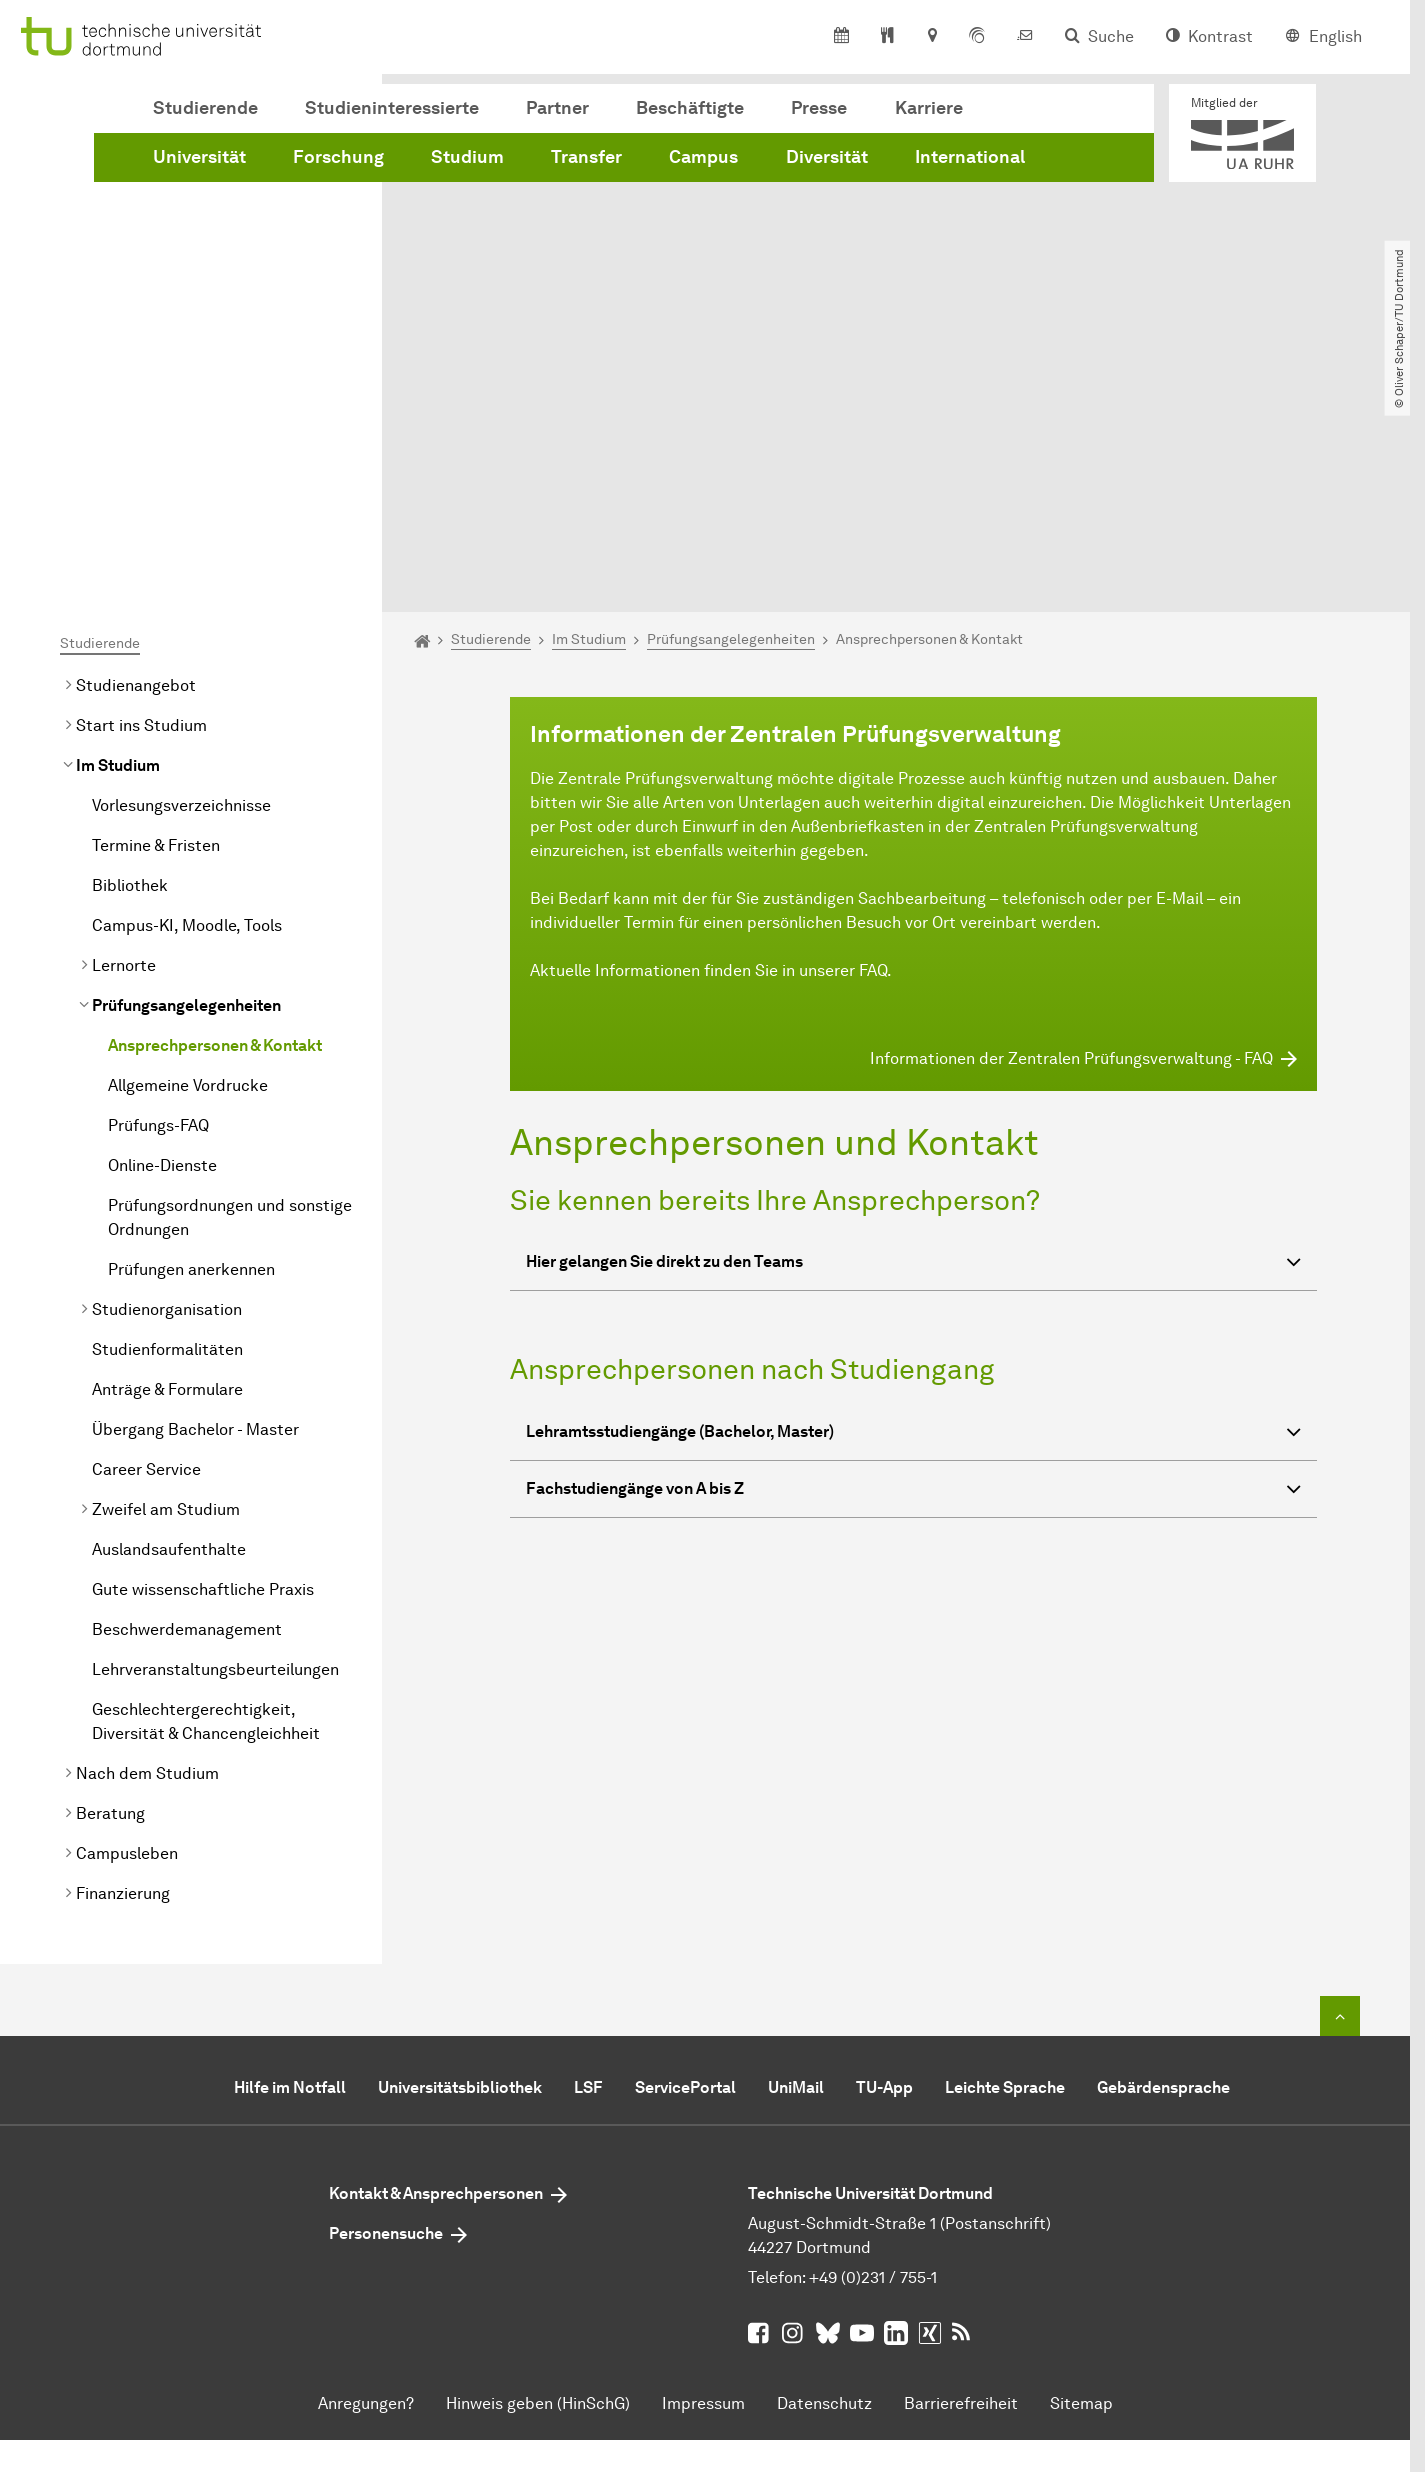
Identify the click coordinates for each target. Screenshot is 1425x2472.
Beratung (110, 1588)
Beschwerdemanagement (187, 1404)
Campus (703, 157)
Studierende (205, 108)
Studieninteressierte (392, 108)
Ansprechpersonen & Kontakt (215, 820)
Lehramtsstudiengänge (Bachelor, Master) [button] (913, 1209)
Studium (467, 157)
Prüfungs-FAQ (158, 900)
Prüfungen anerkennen (191, 1044)
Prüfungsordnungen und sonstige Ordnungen (230, 992)
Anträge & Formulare (167, 1164)
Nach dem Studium (147, 1548)
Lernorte (124, 740)
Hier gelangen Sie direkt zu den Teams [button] (913, 1040)
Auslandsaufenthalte (169, 1324)
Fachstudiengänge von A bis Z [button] (913, 1266)
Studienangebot (136, 460)
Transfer (586, 157)
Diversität (827, 157)
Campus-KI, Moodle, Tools (187, 700)
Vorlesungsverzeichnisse (181, 580)
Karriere (929, 108)
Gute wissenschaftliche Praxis (203, 1364)
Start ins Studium (141, 500)
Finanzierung (123, 1668)
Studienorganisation (167, 1084)
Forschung (338, 157)
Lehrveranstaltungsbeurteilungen (215, 1444)
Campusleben (127, 1628)
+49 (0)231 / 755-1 (873, 2052)
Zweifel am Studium (166, 1284)
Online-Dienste (162, 940)
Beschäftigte (690, 108)
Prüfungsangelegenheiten (186, 780)
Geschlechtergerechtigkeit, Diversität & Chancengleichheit (206, 1496)
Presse (819, 108)
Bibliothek (130, 660)
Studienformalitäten (167, 1124)
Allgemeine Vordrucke (188, 860)
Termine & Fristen (156, 620)
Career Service (146, 1244)
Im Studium (118, 540)
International (970, 157)
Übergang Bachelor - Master (195, 1204)
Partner (557, 108)
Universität (199, 157)
